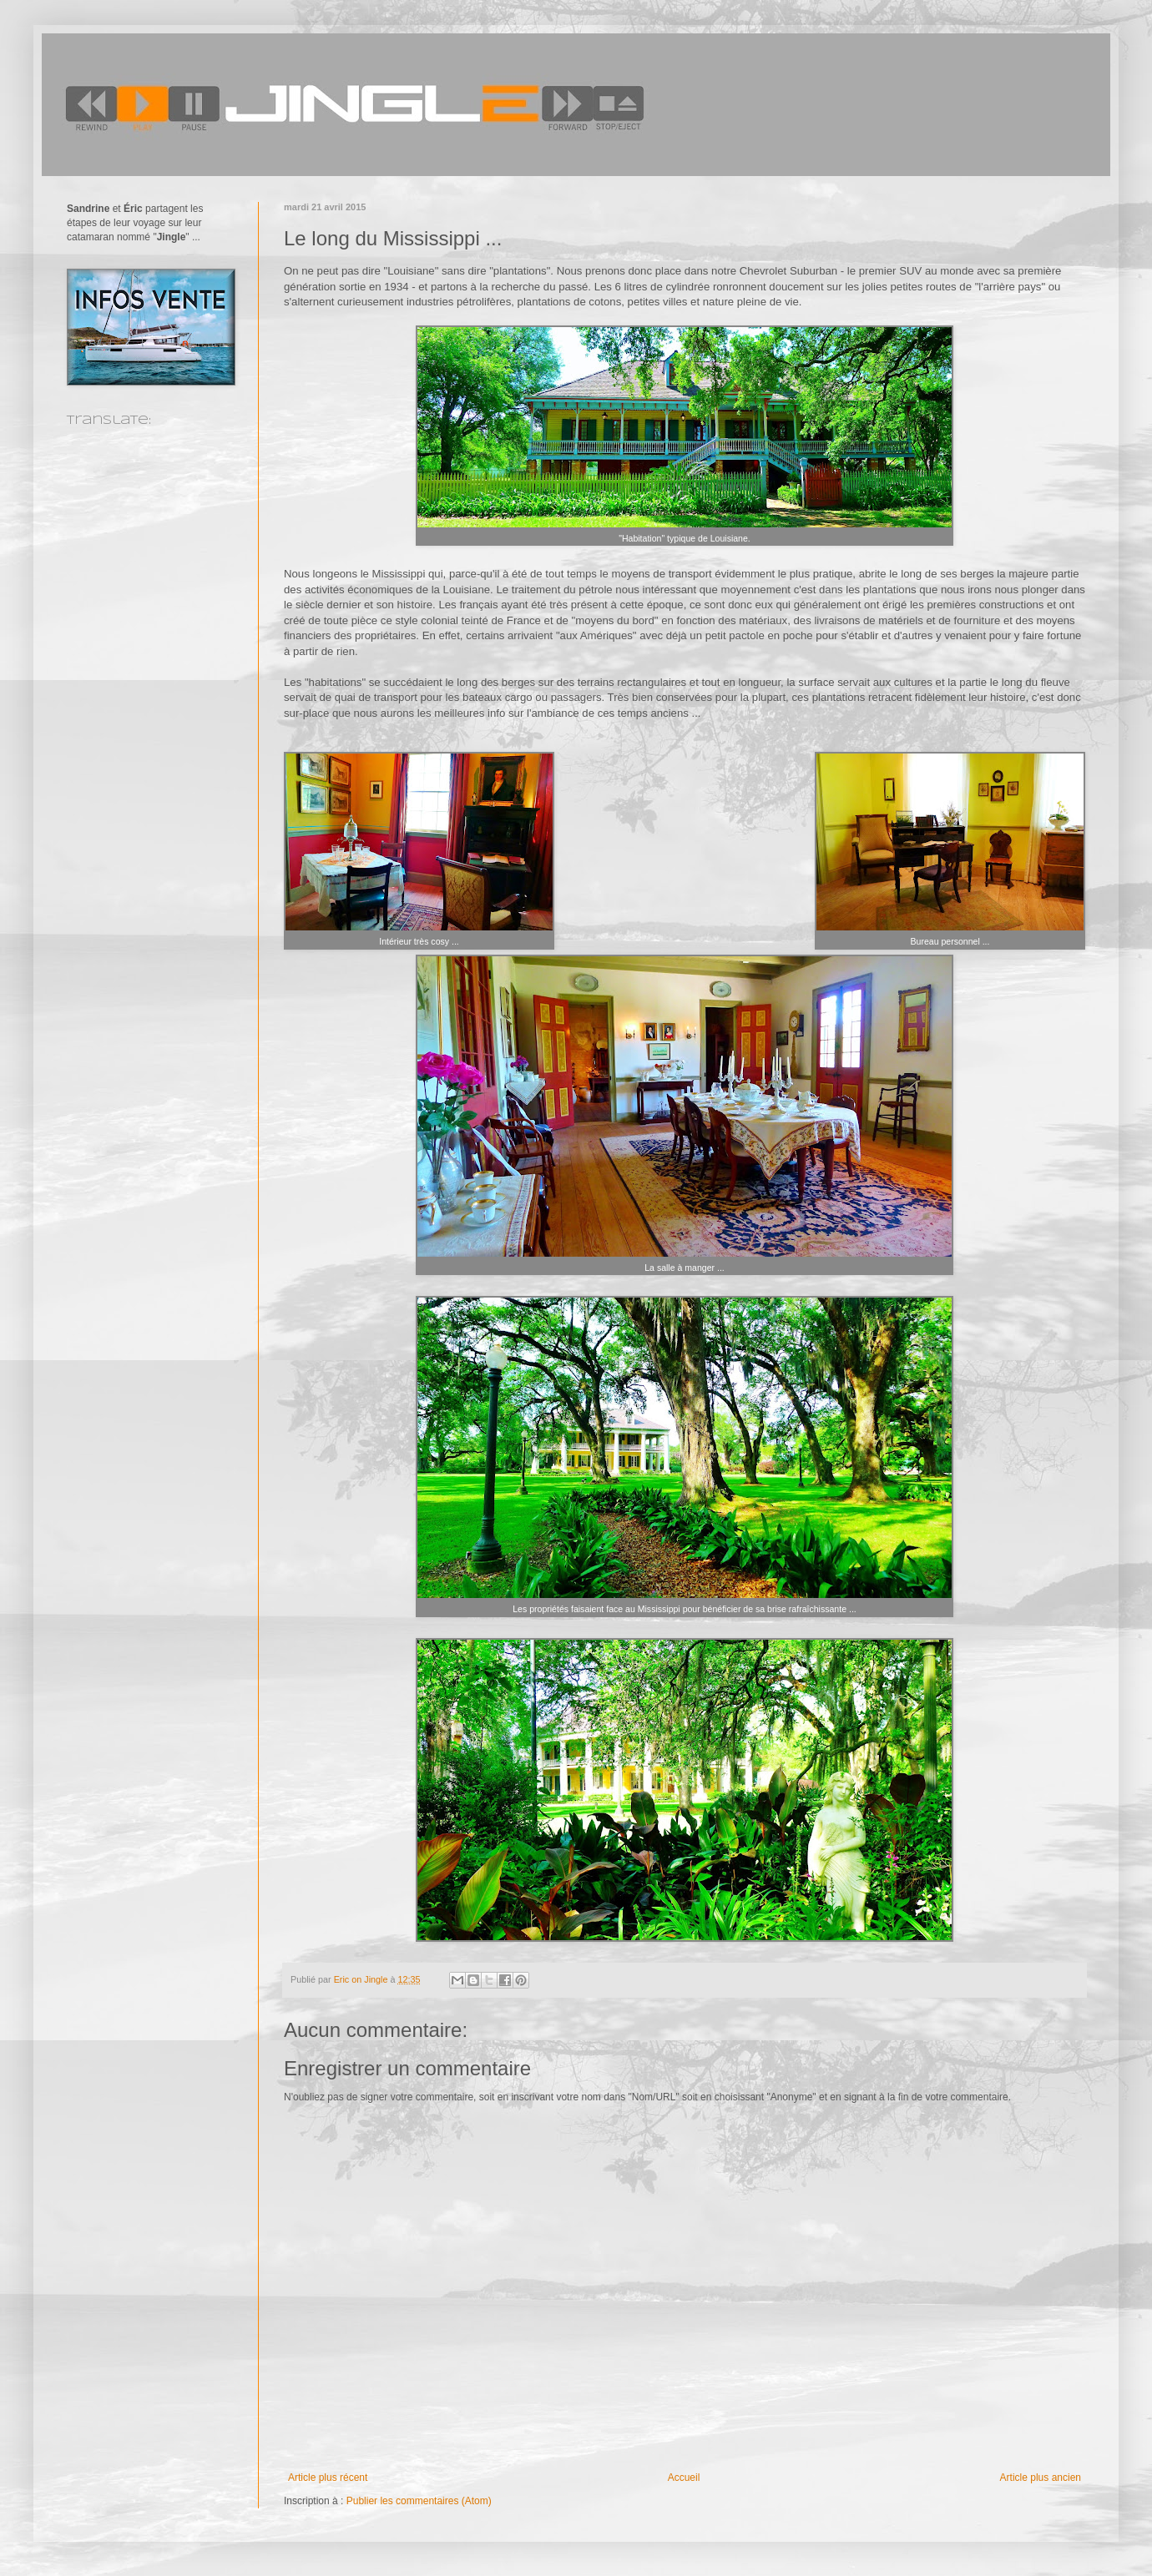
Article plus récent (327, 2477)
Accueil (684, 2477)
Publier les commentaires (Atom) (419, 2501)
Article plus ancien (1040, 2477)
